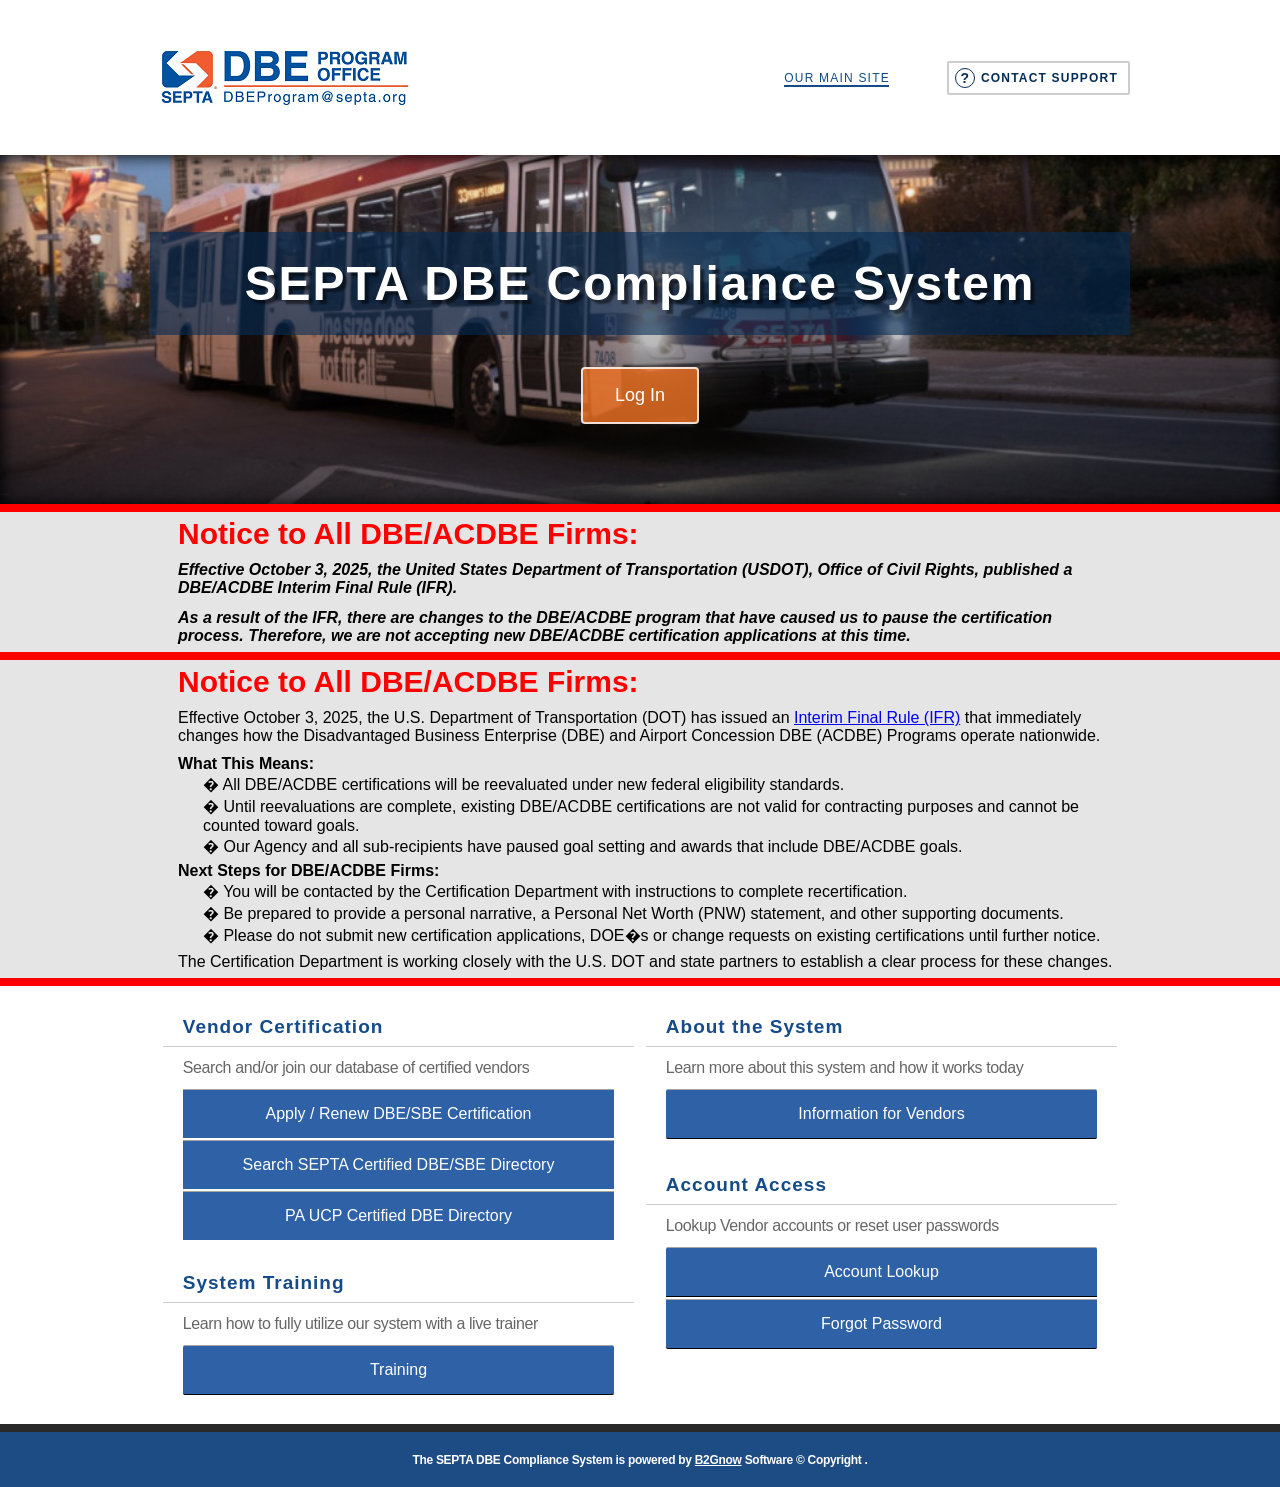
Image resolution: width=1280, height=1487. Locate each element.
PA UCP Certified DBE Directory (398, 1215)
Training (398, 1369)
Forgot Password (881, 1323)
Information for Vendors (881, 1113)
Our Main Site (837, 78)
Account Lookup (881, 1271)
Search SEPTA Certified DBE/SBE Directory (399, 1164)
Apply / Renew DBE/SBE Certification (399, 1113)
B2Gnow (718, 1460)
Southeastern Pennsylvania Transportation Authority (285, 77)
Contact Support (1049, 78)
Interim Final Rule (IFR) (877, 717)
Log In (640, 395)
